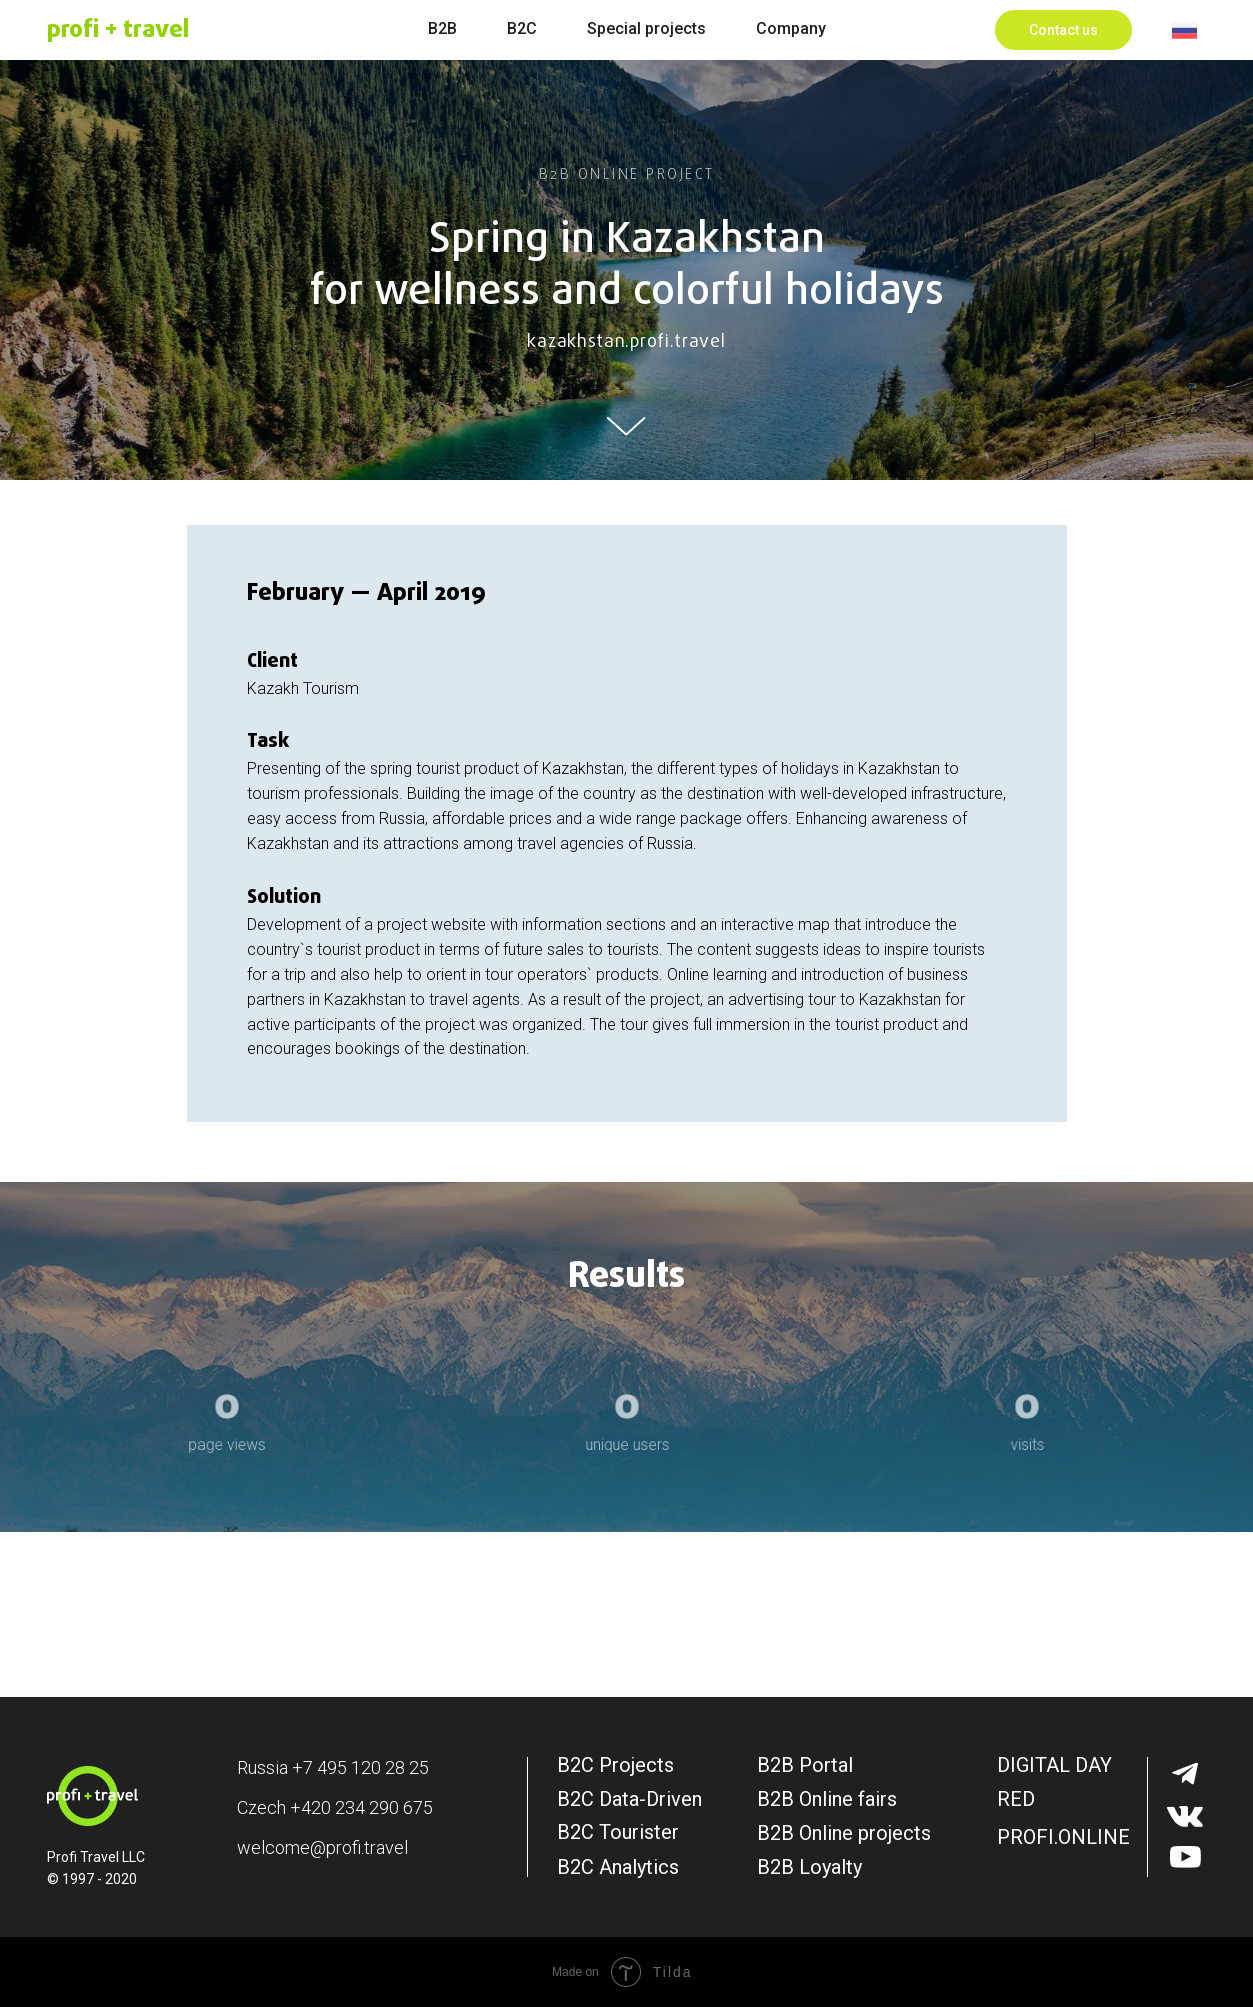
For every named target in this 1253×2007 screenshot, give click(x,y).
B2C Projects (615, 1765)
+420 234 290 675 (361, 1807)
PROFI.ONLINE (1063, 1837)
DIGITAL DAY (1054, 1765)
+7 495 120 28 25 (360, 1767)
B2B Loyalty (809, 1867)
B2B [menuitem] (442, 28)
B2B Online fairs (827, 1799)
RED (1016, 1799)
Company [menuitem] (791, 28)
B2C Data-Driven (629, 1799)
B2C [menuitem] (522, 28)
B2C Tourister (618, 1832)
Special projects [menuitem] (646, 28)
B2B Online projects (844, 1833)
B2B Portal (805, 1765)
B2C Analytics (618, 1867)
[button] (1063, 30)
